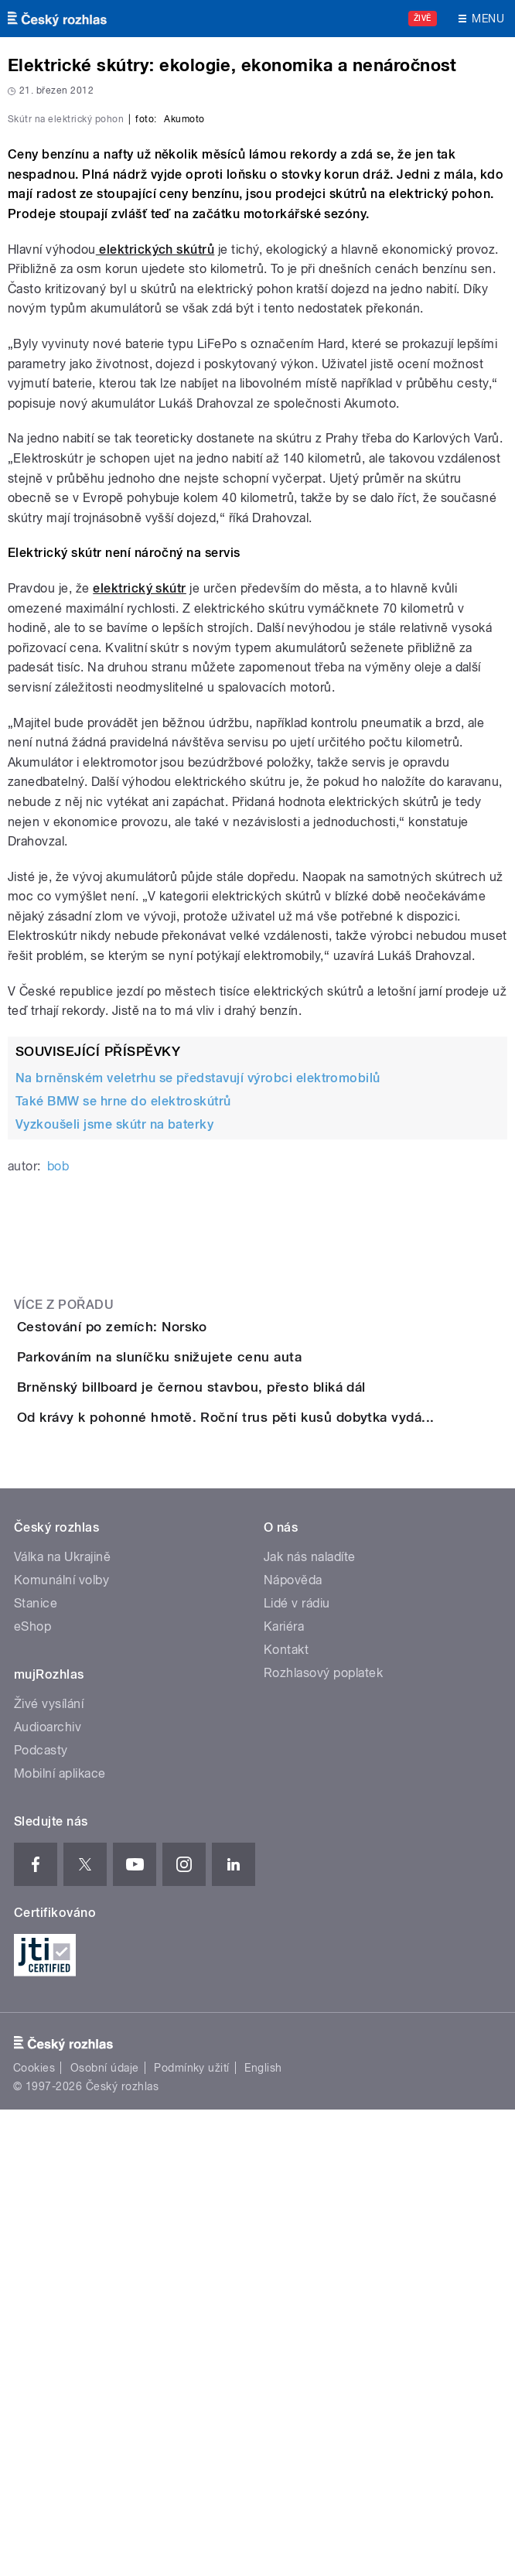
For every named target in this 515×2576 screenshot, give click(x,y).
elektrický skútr (139, 878)
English (262, 2534)
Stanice (35, 2069)
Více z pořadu (64, 1594)
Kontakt (286, 2115)
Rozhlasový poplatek (323, 2138)
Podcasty (41, 2216)
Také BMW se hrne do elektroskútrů (123, 1390)
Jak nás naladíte (310, 2022)
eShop (32, 2092)
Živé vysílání (49, 2169)
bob (58, 1455)
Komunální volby (61, 2045)
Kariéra (284, 2092)
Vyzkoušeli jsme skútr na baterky (114, 1413)
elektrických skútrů (155, 538)
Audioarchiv (47, 2192)
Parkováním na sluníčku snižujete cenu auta (221, 1690)
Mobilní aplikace (60, 2239)
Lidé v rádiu (297, 2069)
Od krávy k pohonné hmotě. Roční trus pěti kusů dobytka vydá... (287, 1839)
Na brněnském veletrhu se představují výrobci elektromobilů (197, 1367)
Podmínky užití (192, 2534)
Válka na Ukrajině (62, 2022)
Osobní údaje (104, 2534)
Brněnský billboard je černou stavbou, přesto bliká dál (253, 1764)
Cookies (34, 2534)
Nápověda (293, 2045)
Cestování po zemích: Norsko (174, 1616)
